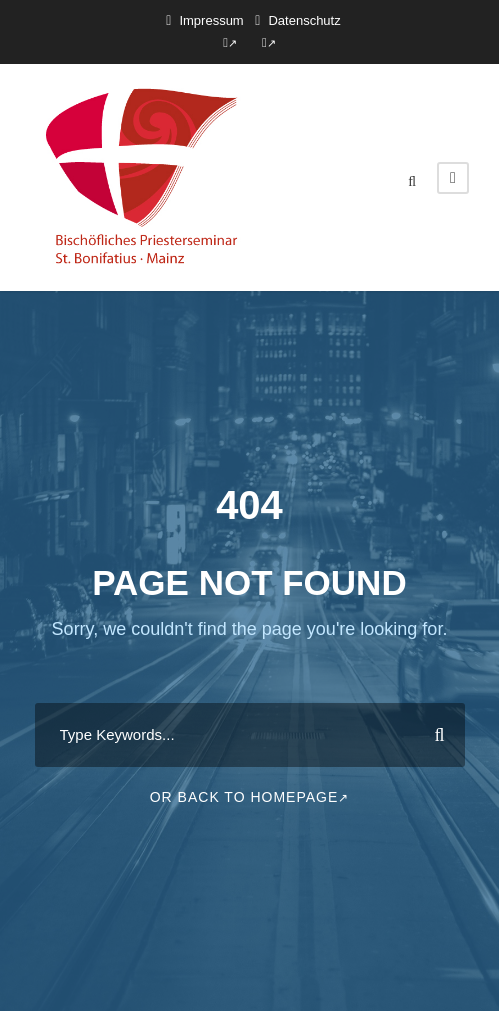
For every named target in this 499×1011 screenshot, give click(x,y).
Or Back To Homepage (250, 797)
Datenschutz (304, 20)
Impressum (211, 20)
